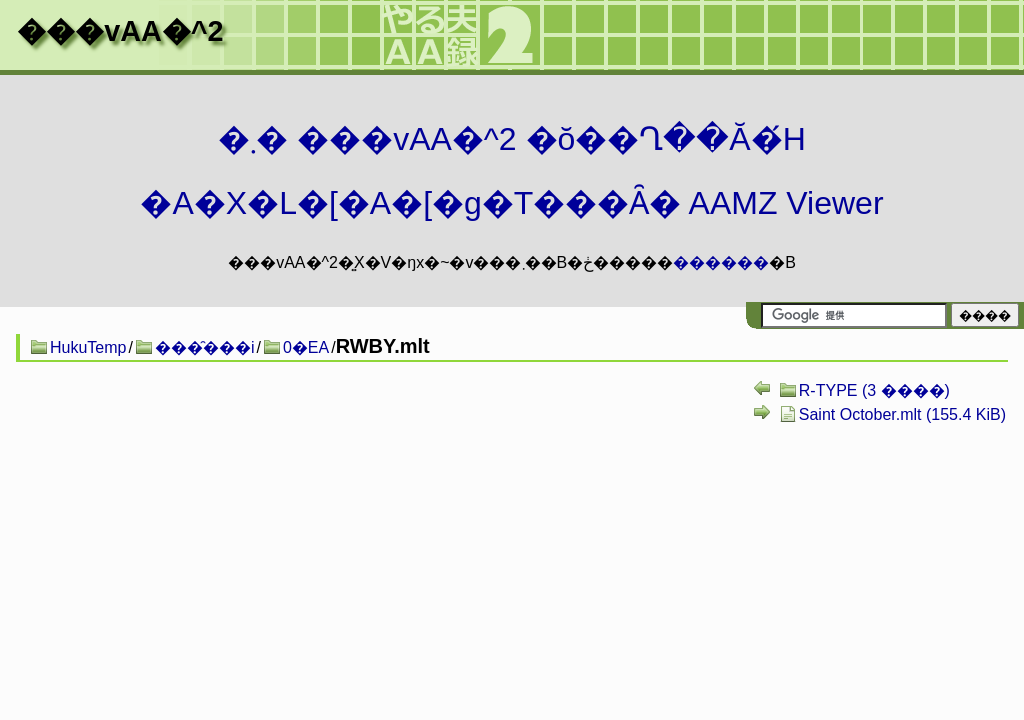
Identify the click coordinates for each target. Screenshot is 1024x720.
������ (721, 262)
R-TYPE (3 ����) (874, 390)
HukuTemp (88, 347)
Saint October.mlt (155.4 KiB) (902, 414)
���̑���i (205, 347)
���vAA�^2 (120, 31)
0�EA (306, 347)
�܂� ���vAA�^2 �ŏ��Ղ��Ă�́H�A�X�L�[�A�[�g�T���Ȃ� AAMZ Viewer (511, 171)
